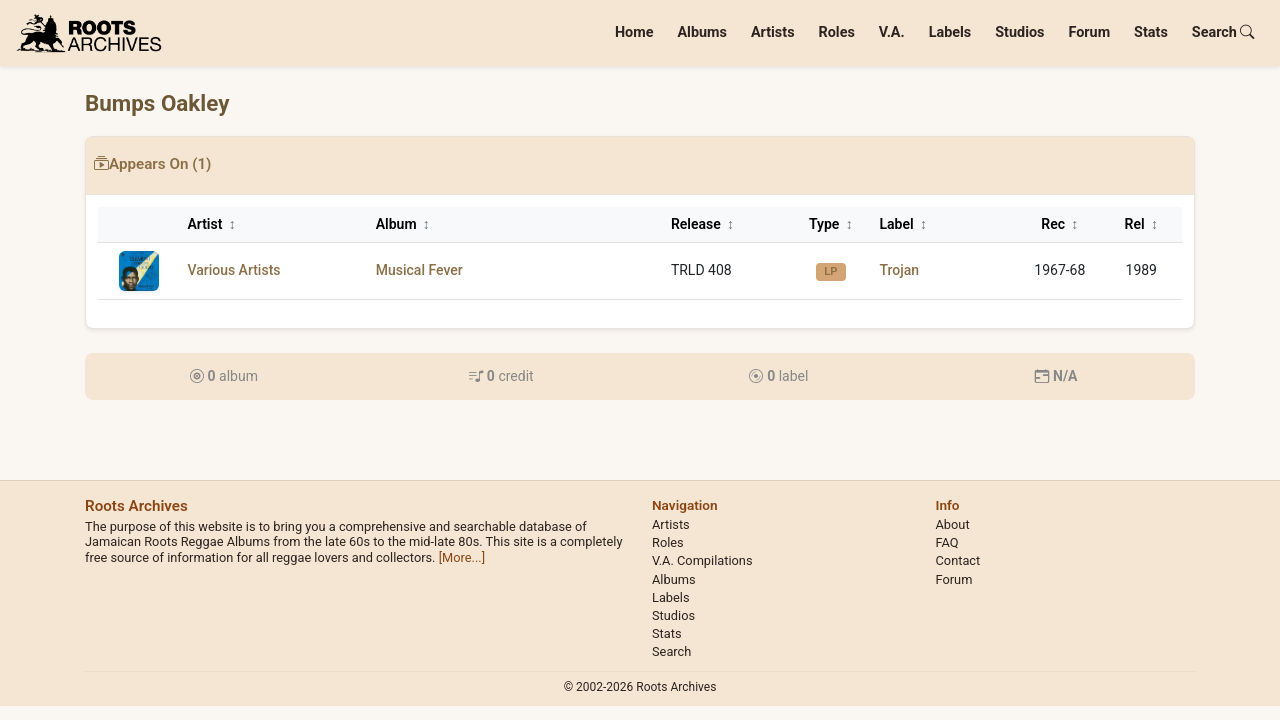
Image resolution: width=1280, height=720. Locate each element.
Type (831, 224)
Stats (1151, 32)
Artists (773, 32)
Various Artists (233, 270)
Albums (702, 32)
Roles (837, 32)
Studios (1019, 32)
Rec (1059, 224)
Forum (1089, 32)
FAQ (947, 542)
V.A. (892, 32)
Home (634, 32)
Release (702, 224)
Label (903, 224)
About (953, 524)
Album (403, 224)
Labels (950, 32)
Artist (211, 224)
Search (1223, 32)
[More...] (462, 557)
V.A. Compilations (702, 560)
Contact (958, 560)
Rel (1141, 224)
